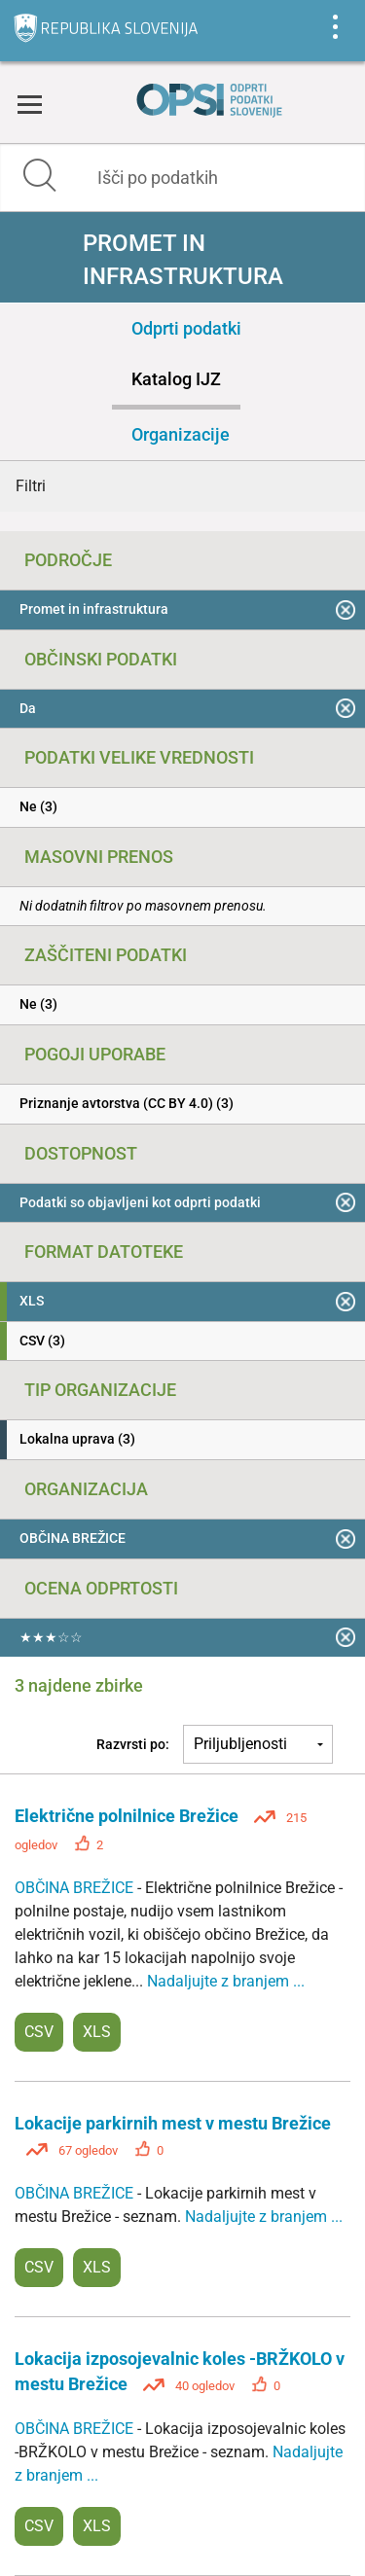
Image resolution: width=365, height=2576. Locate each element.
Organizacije (180, 434)
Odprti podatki (186, 328)
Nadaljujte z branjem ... (226, 1981)
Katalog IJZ (176, 379)
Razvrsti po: (132, 1744)
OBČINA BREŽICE (76, 1887)
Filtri (31, 486)
